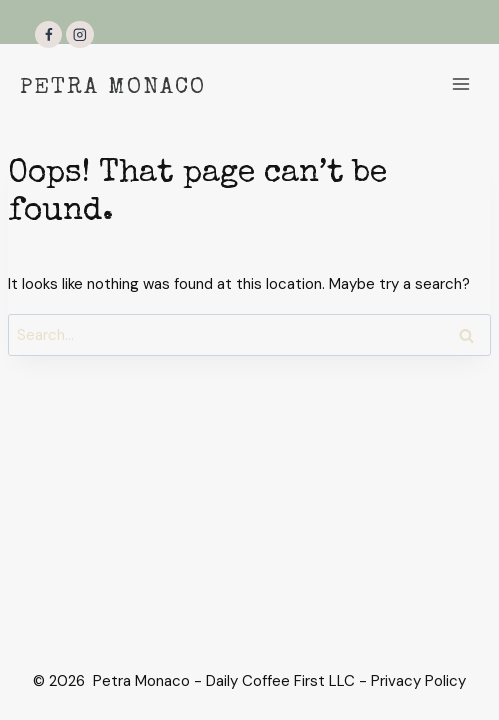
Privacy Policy (418, 681)
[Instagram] (79, 34)
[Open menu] (460, 83)
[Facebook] (48, 34)
